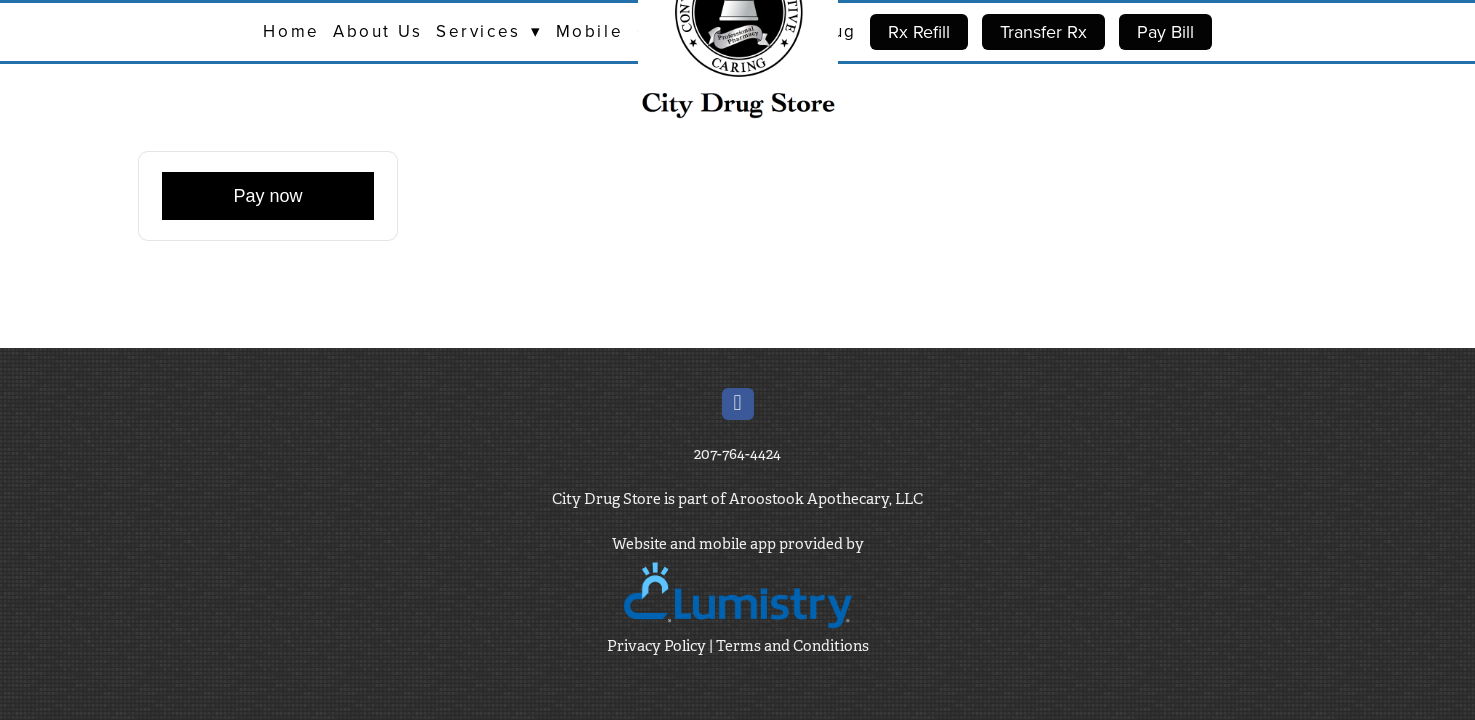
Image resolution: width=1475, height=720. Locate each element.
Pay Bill (1165, 31)
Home (291, 31)
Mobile (589, 31)
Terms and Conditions (792, 645)
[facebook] (738, 404)
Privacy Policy (656, 645)
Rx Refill (919, 31)
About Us (377, 31)
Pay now (267, 196)
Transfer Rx (1043, 31)
